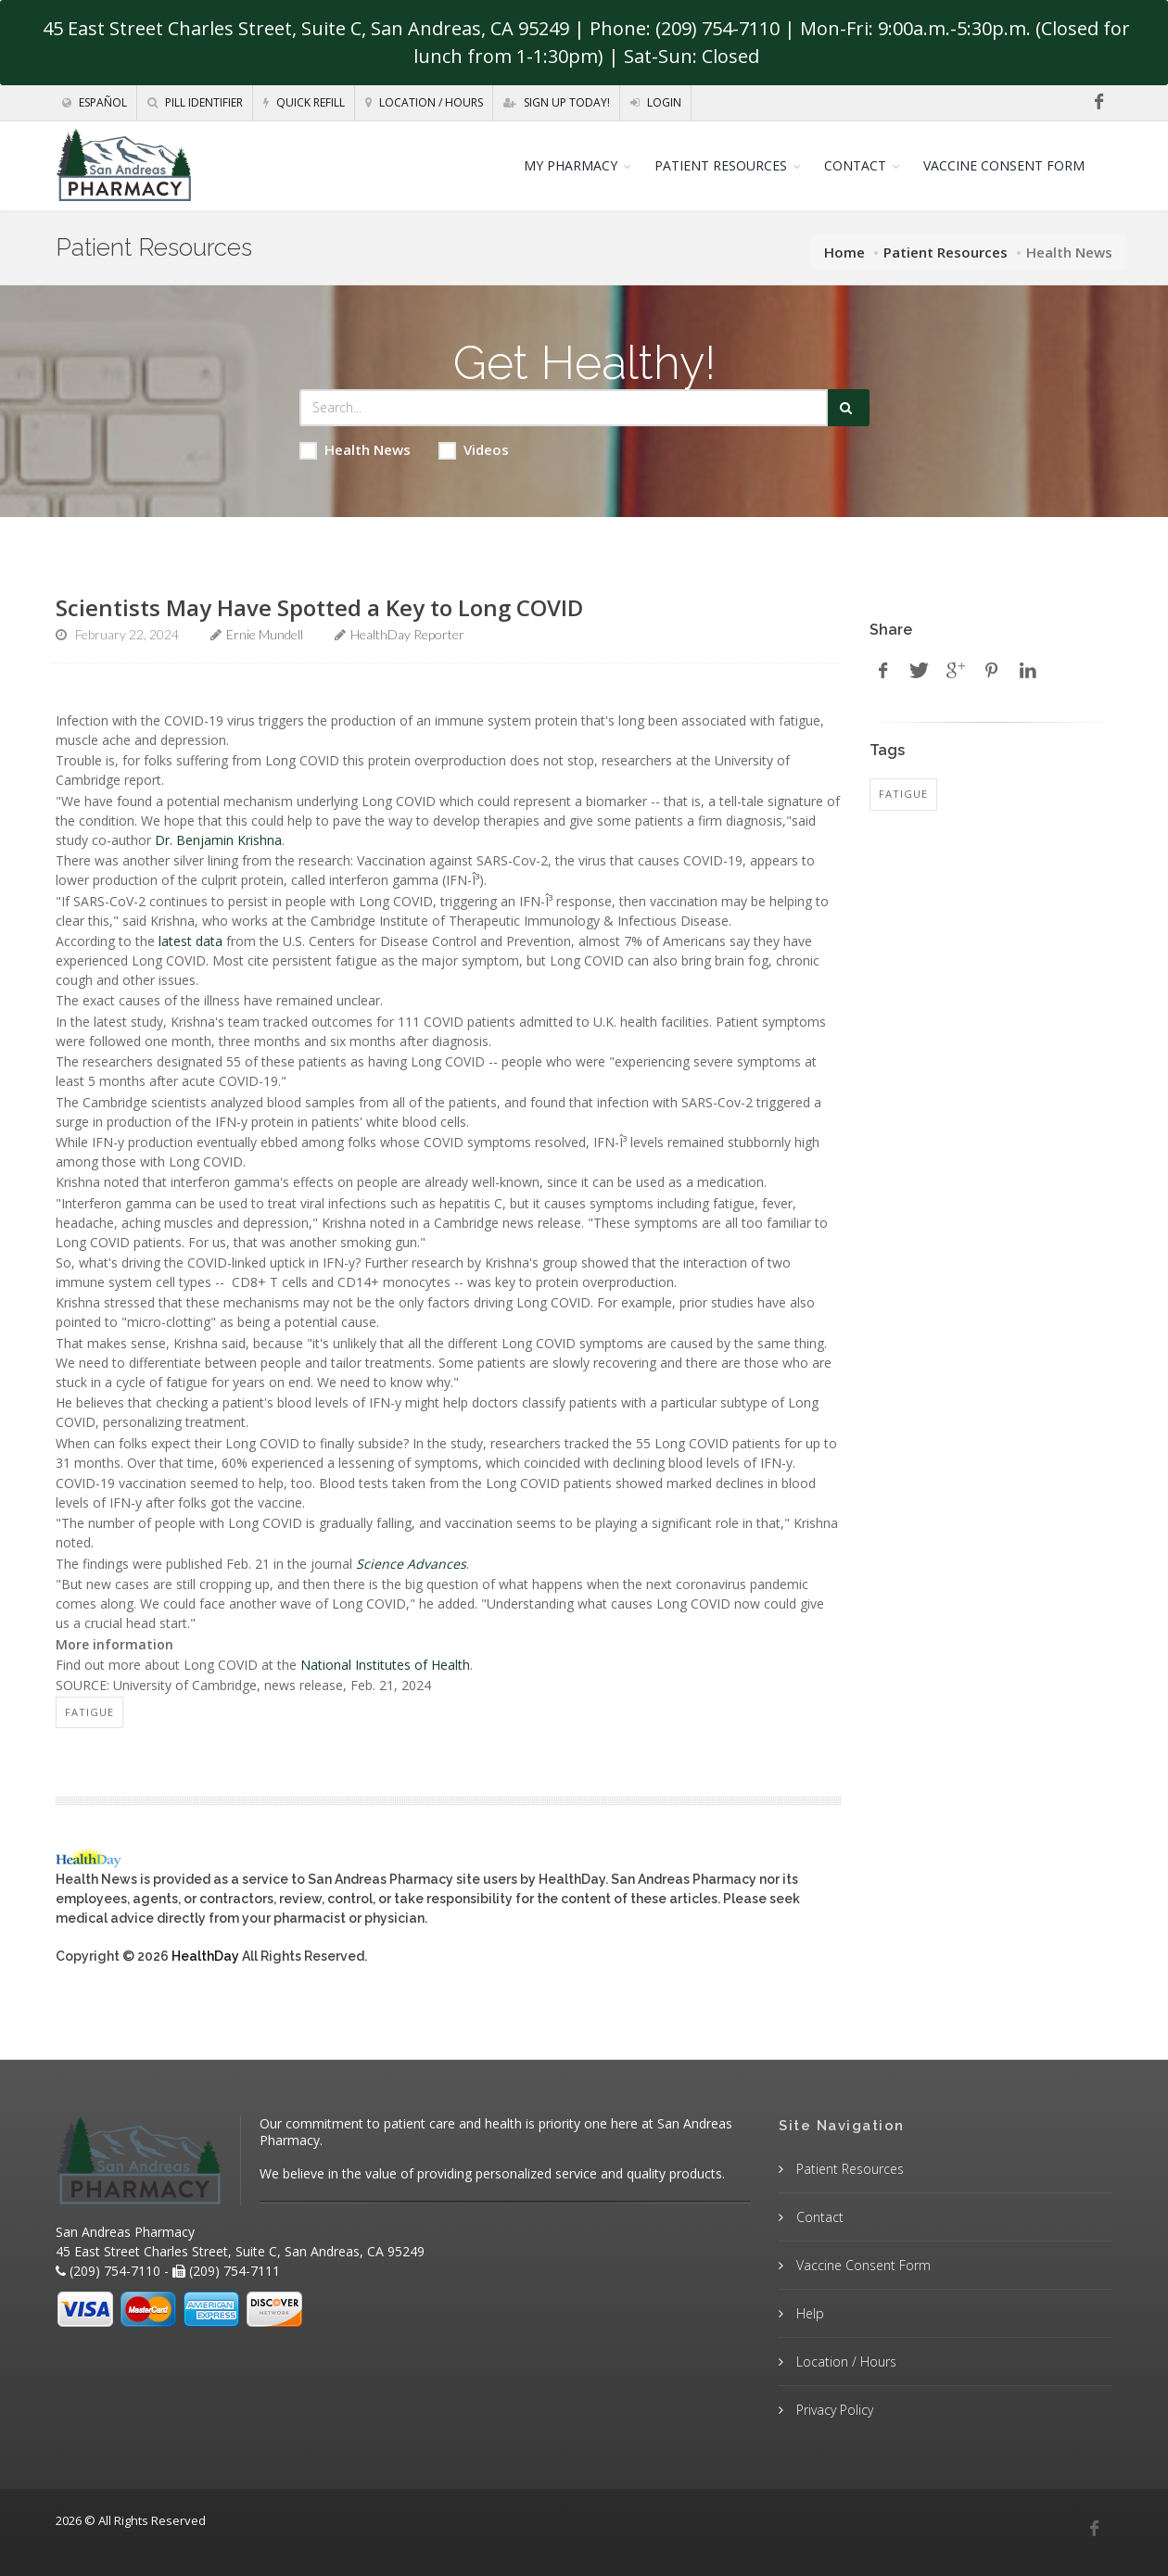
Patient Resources (945, 252)
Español (94, 102)
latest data (190, 941)
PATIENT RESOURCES (720, 165)
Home (844, 252)
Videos (473, 450)
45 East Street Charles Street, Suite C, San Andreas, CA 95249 (306, 28)
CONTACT (855, 165)
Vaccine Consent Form (862, 2265)
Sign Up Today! (556, 102)
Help (808, 2313)
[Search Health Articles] (563, 407)
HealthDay (205, 1956)
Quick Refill (304, 102)
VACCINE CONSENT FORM (1004, 165)
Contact (818, 2217)
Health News (355, 450)
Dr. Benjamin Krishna (218, 840)
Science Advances (411, 1563)
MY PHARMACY (570, 165)
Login (655, 102)
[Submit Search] (849, 407)
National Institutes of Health (385, 1664)
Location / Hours (424, 102)
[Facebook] (1098, 102)
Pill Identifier (195, 102)
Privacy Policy (833, 2409)
